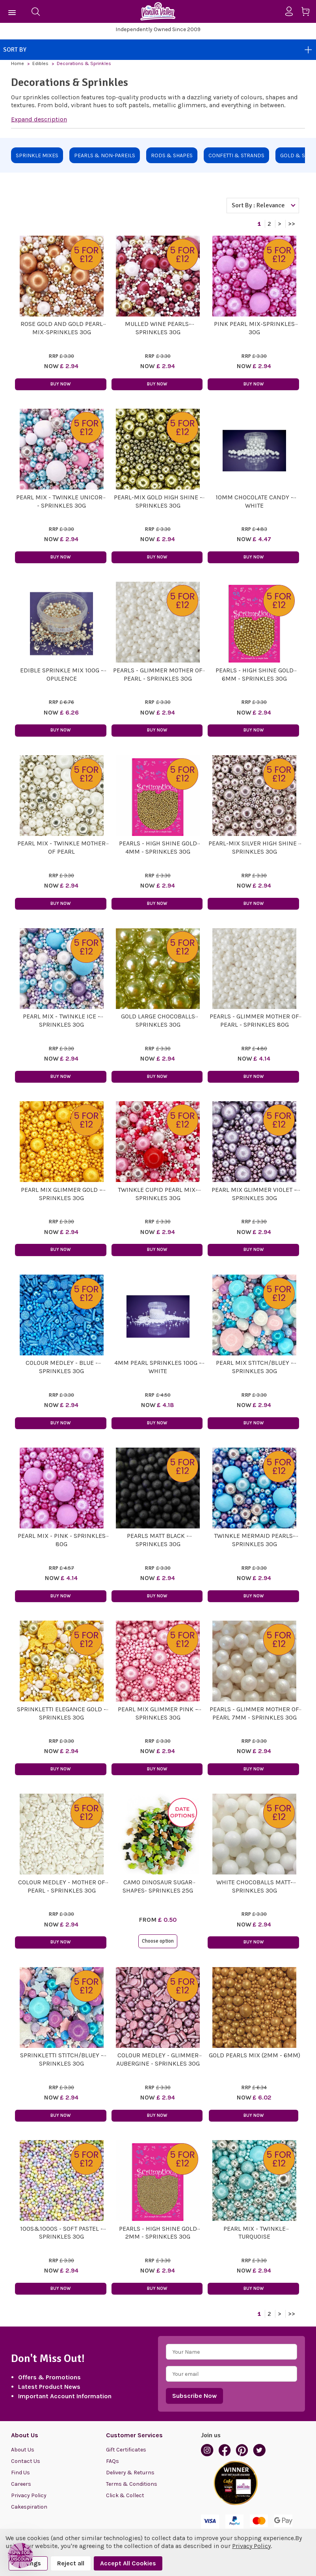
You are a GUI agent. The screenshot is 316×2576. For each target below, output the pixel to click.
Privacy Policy (28, 2495)
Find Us (20, 2472)
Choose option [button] (158, 1941)
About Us (22, 2449)
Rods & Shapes (172, 155)
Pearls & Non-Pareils (104, 155)
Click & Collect (125, 2495)
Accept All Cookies (128, 2563)
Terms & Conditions (131, 2484)
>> (291, 224)
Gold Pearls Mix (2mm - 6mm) (254, 2055)
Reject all (70, 2563)
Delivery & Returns (130, 2472)
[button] (20, 2555)
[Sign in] (292, 11)
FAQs (112, 2461)
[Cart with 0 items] (308, 13)
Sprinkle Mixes (37, 155)
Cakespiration (29, 2506)
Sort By (158, 49)
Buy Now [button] (60, 384)
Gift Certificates (126, 2449)
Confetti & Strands (236, 155)
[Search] (35, 11)
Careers (21, 2484)
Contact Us (25, 2461)
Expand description (39, 119)
